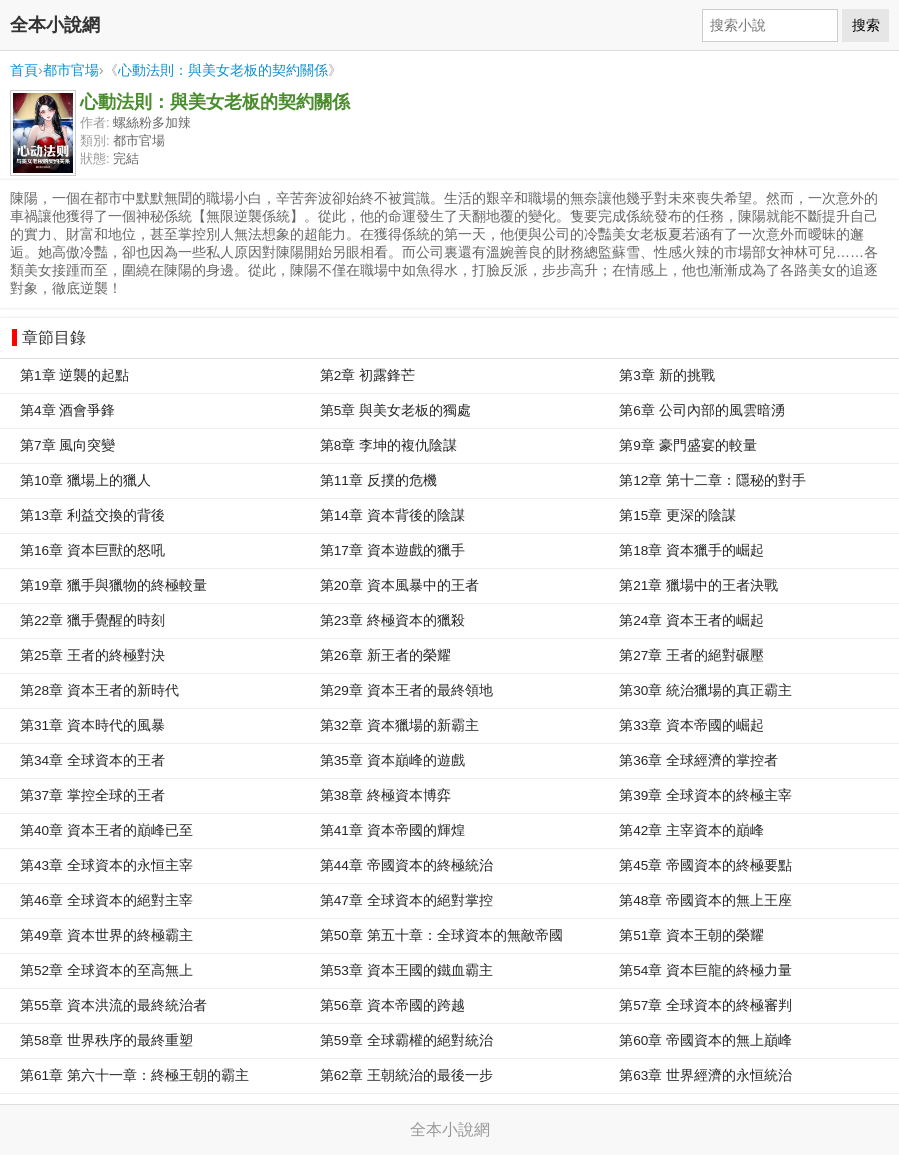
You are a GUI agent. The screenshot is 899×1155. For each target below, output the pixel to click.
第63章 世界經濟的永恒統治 (705, 1075)
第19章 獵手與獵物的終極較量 (113, 585)
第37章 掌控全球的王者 (92, 795)
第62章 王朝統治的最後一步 (406, 1075)
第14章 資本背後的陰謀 (392, 515)
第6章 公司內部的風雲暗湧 (701, 410)
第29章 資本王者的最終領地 (406, 690)
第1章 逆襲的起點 (74, 375)
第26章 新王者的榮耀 (385, 655)
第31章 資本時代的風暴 (92, 725)
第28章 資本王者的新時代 (99, 690)
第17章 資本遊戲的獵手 (392, 550)
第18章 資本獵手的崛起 (691, 550)
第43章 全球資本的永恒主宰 (106, 865)
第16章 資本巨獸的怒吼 (92, 550)
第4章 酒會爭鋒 (67, 410)
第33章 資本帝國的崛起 (691, 725)
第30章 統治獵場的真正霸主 (705, 690)
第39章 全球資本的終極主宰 (705, 795)
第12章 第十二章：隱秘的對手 (712, 480)
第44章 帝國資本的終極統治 (406, 865)
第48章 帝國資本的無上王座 (705, 900)
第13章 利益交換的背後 (92, 515)
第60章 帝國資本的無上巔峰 (705, 1040)
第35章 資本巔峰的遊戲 (392, 760)
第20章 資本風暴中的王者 (399, 585)
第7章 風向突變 (67, 445)
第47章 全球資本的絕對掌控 (406, 900)
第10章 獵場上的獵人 (85, 480)
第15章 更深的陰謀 (677, 515)
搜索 (866, 25)
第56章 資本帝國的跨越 (392, 1005)
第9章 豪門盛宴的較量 (687, 445)
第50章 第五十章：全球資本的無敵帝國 (441, 935)
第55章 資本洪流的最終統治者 (113, 1005)
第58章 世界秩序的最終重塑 (106, 1040)
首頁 (24, 70)
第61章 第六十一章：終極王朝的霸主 (134, 1075)
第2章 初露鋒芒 (367, 375)
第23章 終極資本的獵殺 (392, 620)
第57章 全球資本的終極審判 (705, 1005)
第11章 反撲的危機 (378, 480)
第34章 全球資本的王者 (92, 760)
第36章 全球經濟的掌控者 (698, 760)
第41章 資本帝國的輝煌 (392, 830)
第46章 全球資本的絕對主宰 (106, 900)
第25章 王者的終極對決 (92, 655)
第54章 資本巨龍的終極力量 (705, 970)
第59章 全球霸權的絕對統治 (406, 1040)
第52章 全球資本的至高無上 (106, 970)
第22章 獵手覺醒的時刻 (92, 620)
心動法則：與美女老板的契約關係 (223, 70)
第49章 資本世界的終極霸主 (106, 935)
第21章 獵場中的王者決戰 (698, 585)
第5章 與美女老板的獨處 (395, 410)
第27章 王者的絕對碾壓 (691, 655)
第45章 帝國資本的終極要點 (705, 865)
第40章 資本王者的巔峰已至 (106, 830)
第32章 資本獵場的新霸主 (399, 725)
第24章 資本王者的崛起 (691, 620)
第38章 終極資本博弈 (385, 795)
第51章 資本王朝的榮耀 (691, 935)
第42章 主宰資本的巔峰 (691, 830)
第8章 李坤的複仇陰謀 (388, 445)
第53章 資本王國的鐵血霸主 (406, 970)
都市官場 (71, 70)
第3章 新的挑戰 (666, 375)
